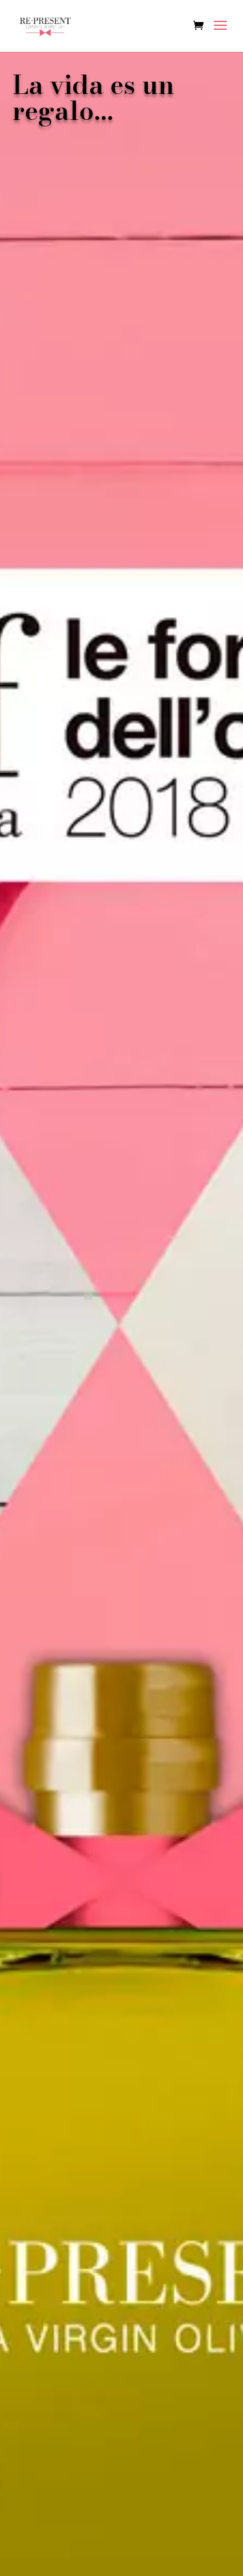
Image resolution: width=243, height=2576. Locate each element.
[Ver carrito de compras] (201, 26)
